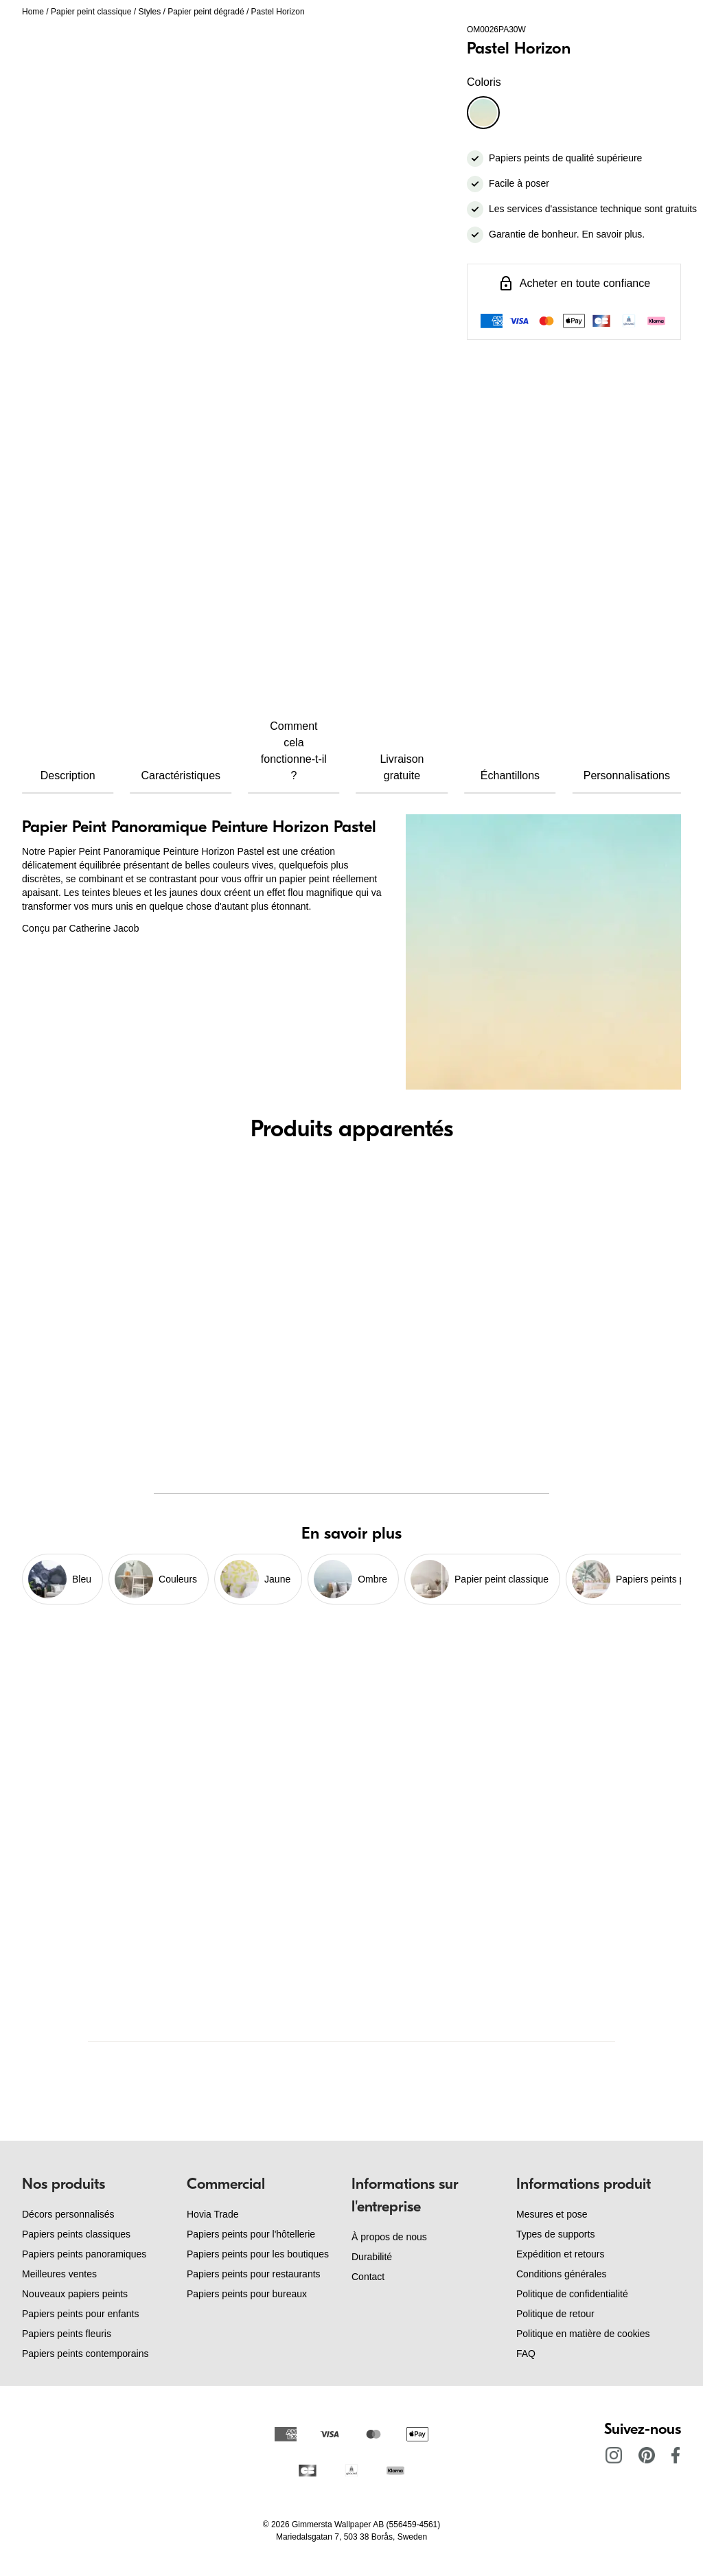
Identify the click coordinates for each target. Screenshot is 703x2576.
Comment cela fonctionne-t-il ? (294, 750)
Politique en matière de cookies (583, 2333)
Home (33, 11)
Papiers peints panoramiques (84, 2254)
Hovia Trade (212, 2214)
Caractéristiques (181, 775)
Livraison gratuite (402, 767)
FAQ (525, 2353)
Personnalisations (627, 775)
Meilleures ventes (59, 2273)
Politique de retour (555, 2313)
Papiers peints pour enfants (80, 2313)
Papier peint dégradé (206, 11)
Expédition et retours (560, 2254)
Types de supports (555, 2234)
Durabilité (372, 2256)
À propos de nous (389, 2236)
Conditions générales (561, 2273)
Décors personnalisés (68, 2214)
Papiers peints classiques (76, 2234)
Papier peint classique (91, 11)
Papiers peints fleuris (66, 2333)
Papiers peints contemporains (85, 2353)
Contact (368, 2276)
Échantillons (510, 775)
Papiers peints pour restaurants (254, 2273)
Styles (149, 11)
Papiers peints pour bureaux (247, 2293)
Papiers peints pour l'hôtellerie (251, 2234)
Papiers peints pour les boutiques (258, 2254)
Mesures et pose (552, 2214)
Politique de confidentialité (572, 2293)
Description (68, 775)
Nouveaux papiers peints (75, 2293)
